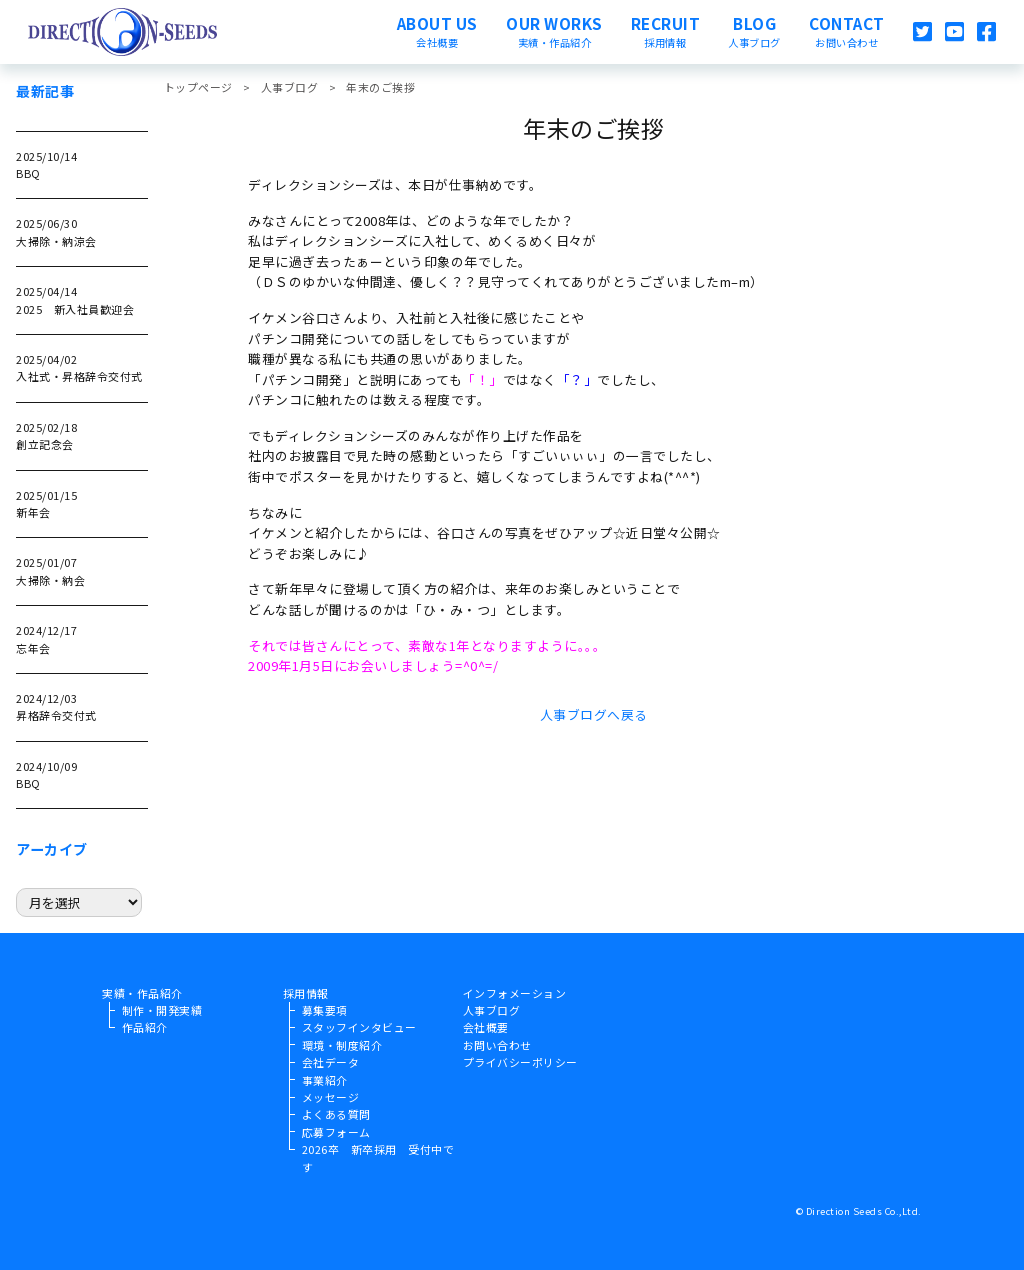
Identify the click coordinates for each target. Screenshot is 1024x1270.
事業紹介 (325, 1080)
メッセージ (331, 1097)
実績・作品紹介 (142, 993)
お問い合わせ (497, 1045)
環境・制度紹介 (342, 1045)
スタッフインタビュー (359, 1027)
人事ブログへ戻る (594, 714)
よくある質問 (336, 1114)
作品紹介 (145, 1027)
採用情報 (306, 993)
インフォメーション (515, 993)
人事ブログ (492, 1010)
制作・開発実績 (162, 1010)
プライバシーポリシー (520, 1062)
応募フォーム (336, 1132)
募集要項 (325, 1010)
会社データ (331, 1062)
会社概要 (486, 1027)
